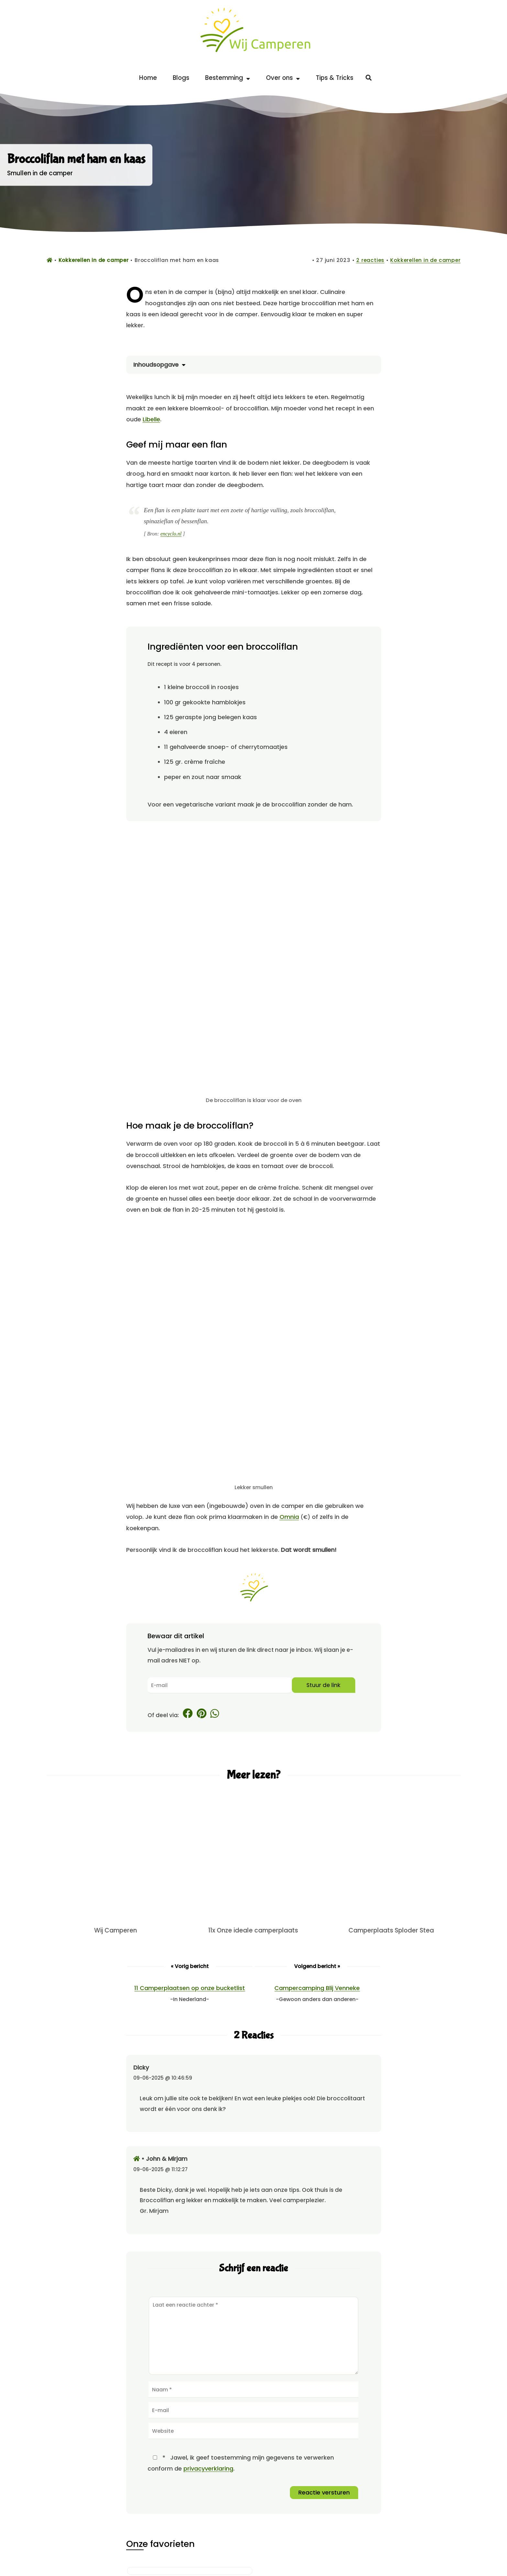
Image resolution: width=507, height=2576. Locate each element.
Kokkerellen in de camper (425, 260)
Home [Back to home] (148, 77)
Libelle (151, 419)
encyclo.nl (171, 533)
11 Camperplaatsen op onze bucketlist (189, 1988)
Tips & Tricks (334, 77)
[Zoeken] (368, 78)
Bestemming (227, 77)
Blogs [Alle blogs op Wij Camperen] (181, 77)
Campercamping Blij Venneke (317, 1988)
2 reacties (370, 260)
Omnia (289, 1517)
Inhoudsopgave (157, 365)
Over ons (283, 77)
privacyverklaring (208, 2468)
